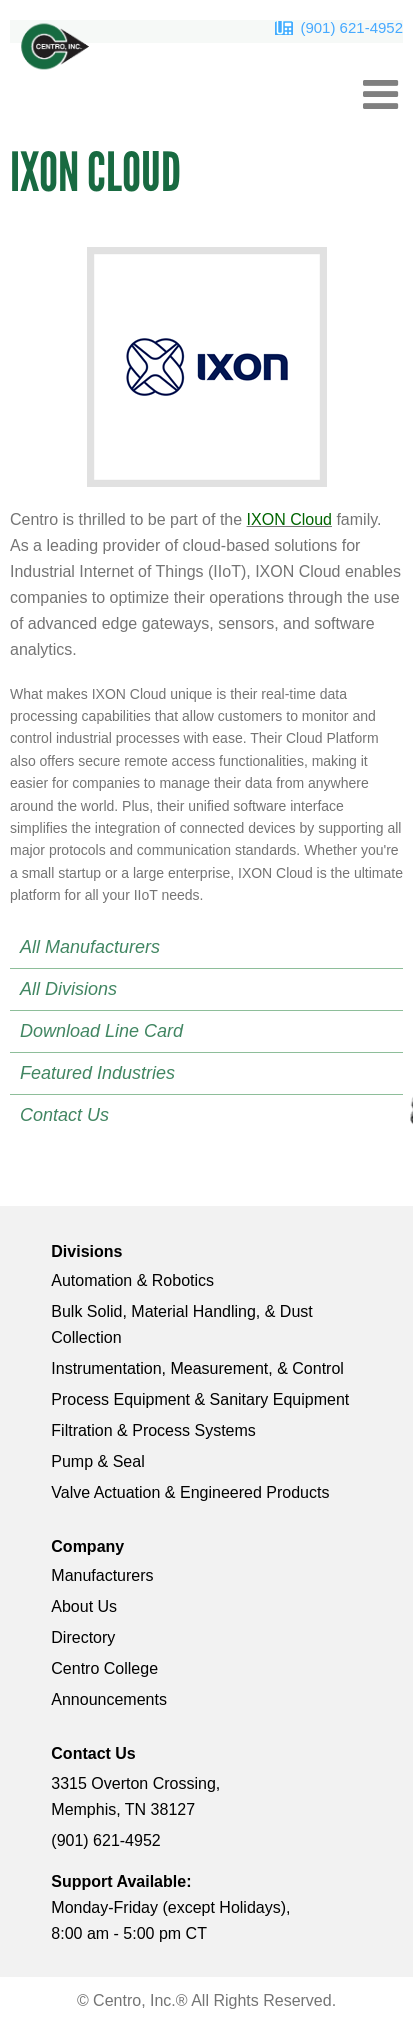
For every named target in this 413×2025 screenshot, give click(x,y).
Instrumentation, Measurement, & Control (197, 1368)
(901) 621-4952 (351, 27)
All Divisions (68, 989)
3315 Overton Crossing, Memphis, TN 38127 (135, 1796)
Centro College (104, 1668)
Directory (83, 1637)
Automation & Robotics (132, 1280)
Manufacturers (102, 1575)
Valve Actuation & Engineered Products (190, 1492)
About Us (84, 1606)
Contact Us (64, 1115)
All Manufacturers (90, 947)
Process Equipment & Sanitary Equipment (200, 1399)
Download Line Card (101, 1031)
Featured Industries (97, 1073)
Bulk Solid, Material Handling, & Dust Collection (181, 1324)
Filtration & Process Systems (153, 1430)
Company (87, 1546)
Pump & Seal (97, 1461)
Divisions (86, 1251)
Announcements (109, 1699)
